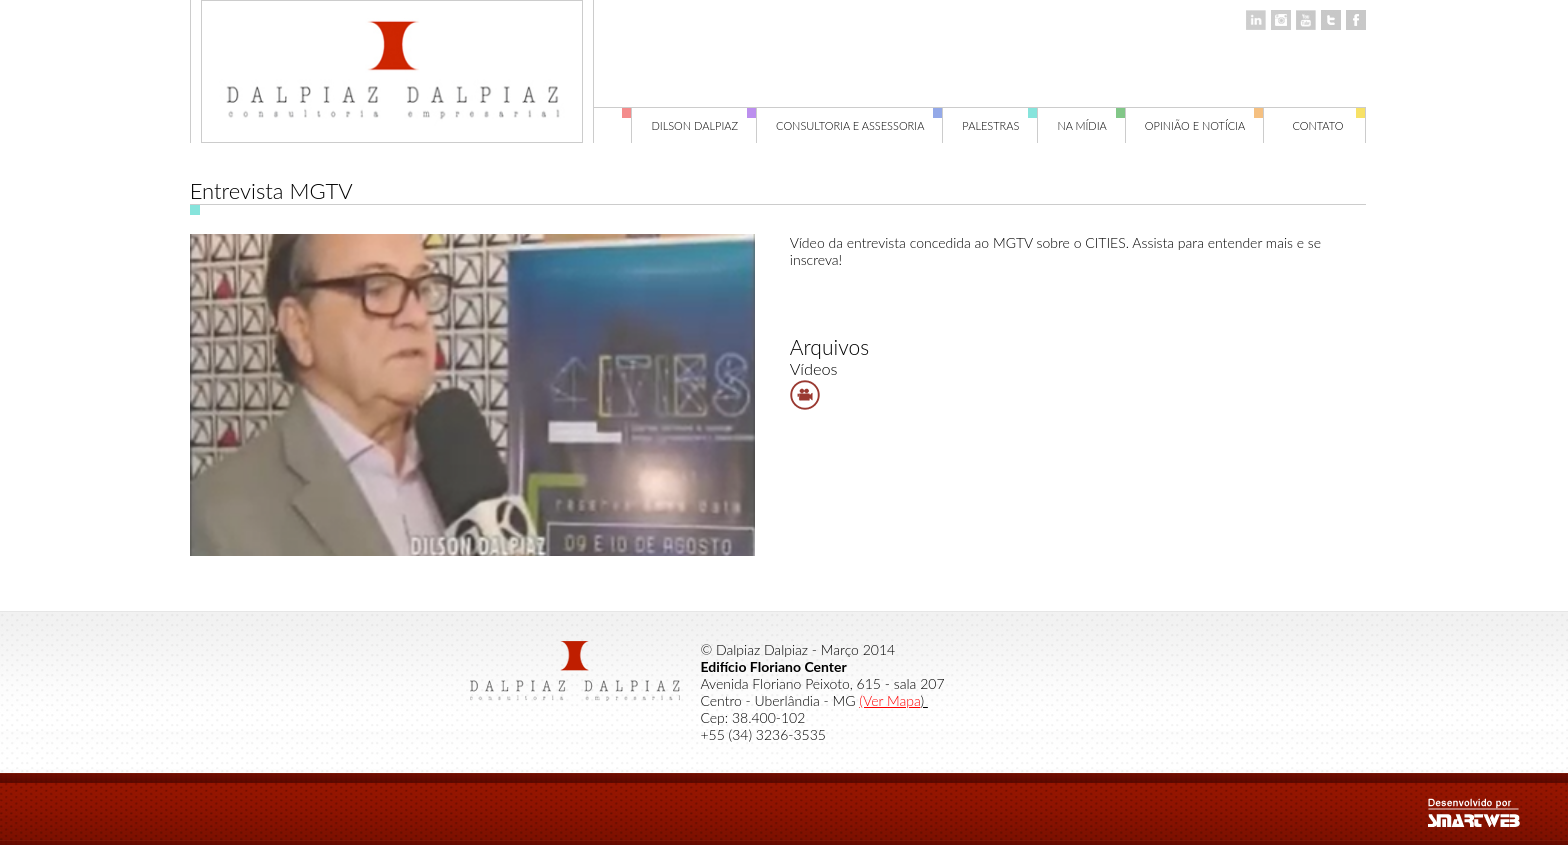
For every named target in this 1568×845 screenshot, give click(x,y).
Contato (1329, 125)
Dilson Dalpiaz (704, 125)
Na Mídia (1091, 125)
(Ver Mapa (889, 700)
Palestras (1000, 125)
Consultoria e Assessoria (859, 125)
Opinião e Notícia (1205, 125)
